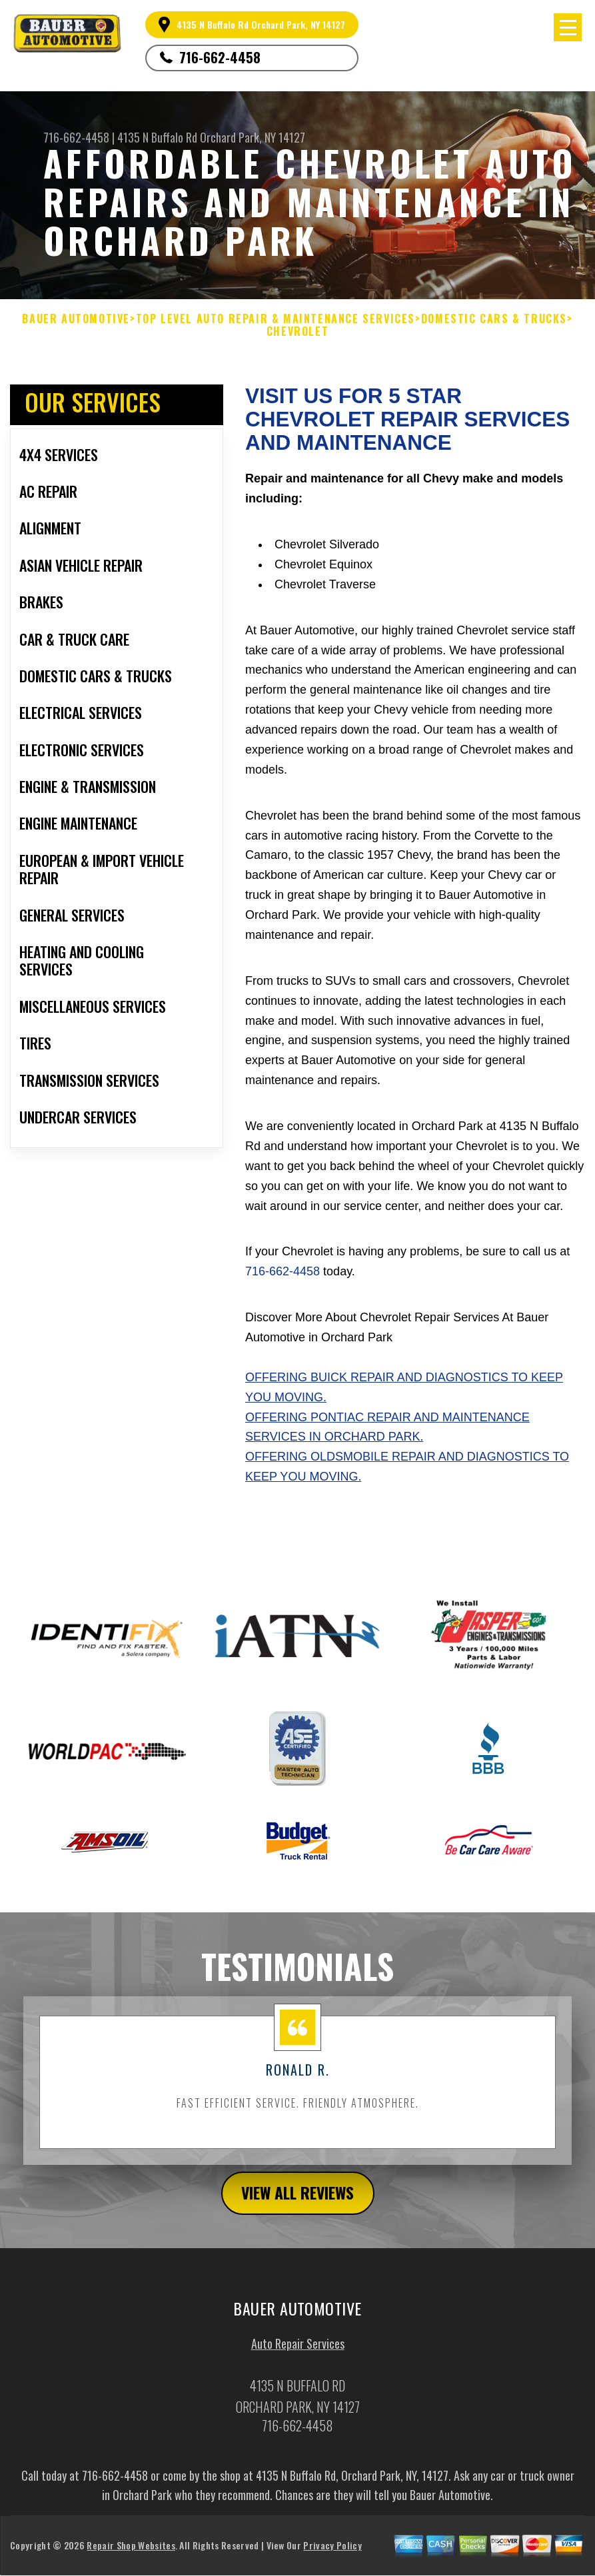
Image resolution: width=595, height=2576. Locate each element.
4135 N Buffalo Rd (157, 137)
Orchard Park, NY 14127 (252, 137)
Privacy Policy (332, 2554)
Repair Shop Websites (131, 2554)
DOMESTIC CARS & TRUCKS (494, 319)
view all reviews (297, 2202)
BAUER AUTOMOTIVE (76, 319)
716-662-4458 (220, 57)
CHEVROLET (297, 331)
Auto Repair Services (297, 2352)
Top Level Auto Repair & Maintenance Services (275, 319)
